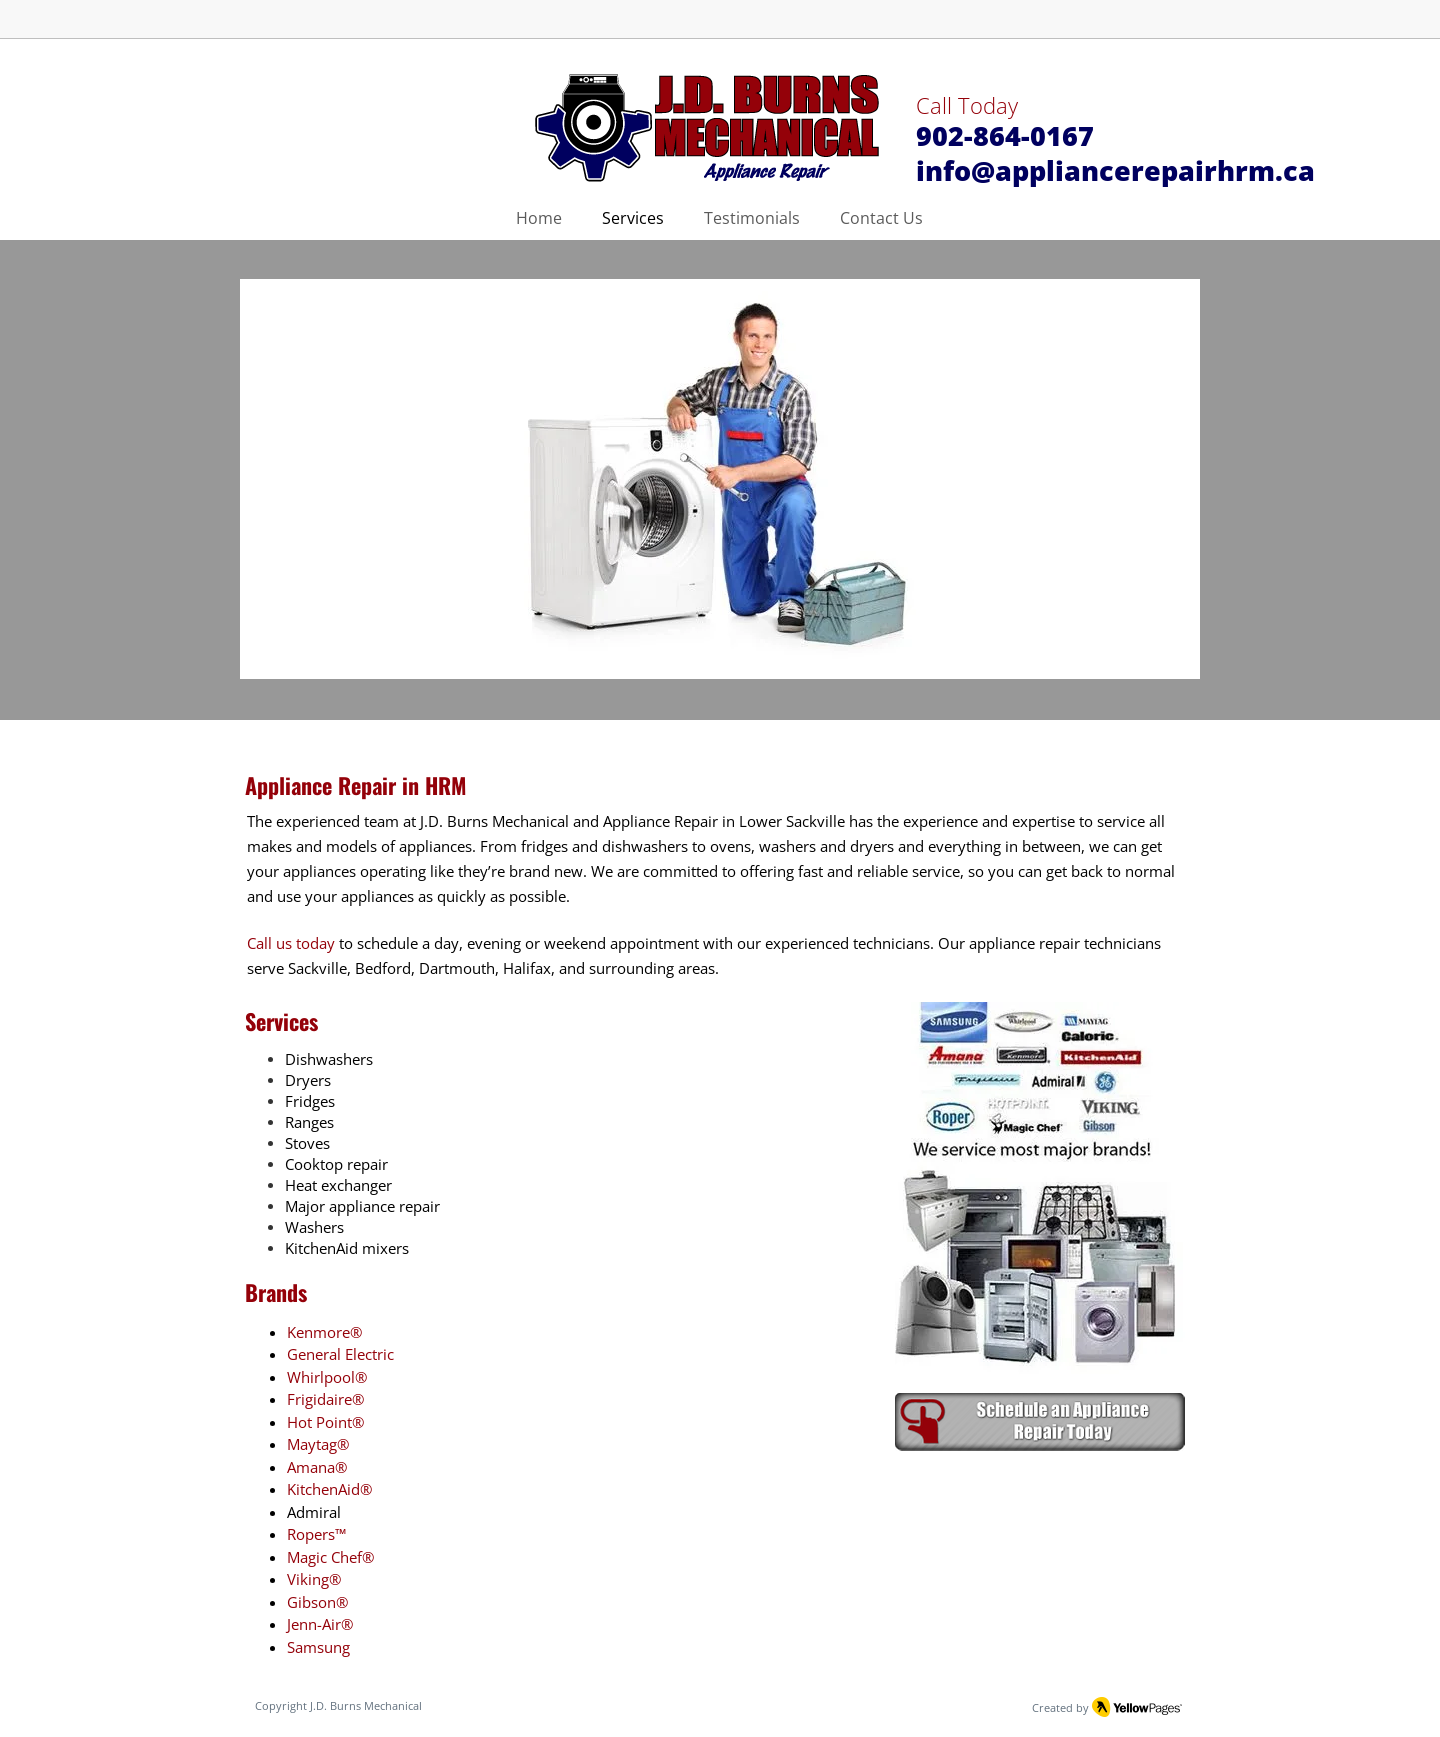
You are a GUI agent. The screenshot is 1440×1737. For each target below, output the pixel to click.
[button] (720, 479)
